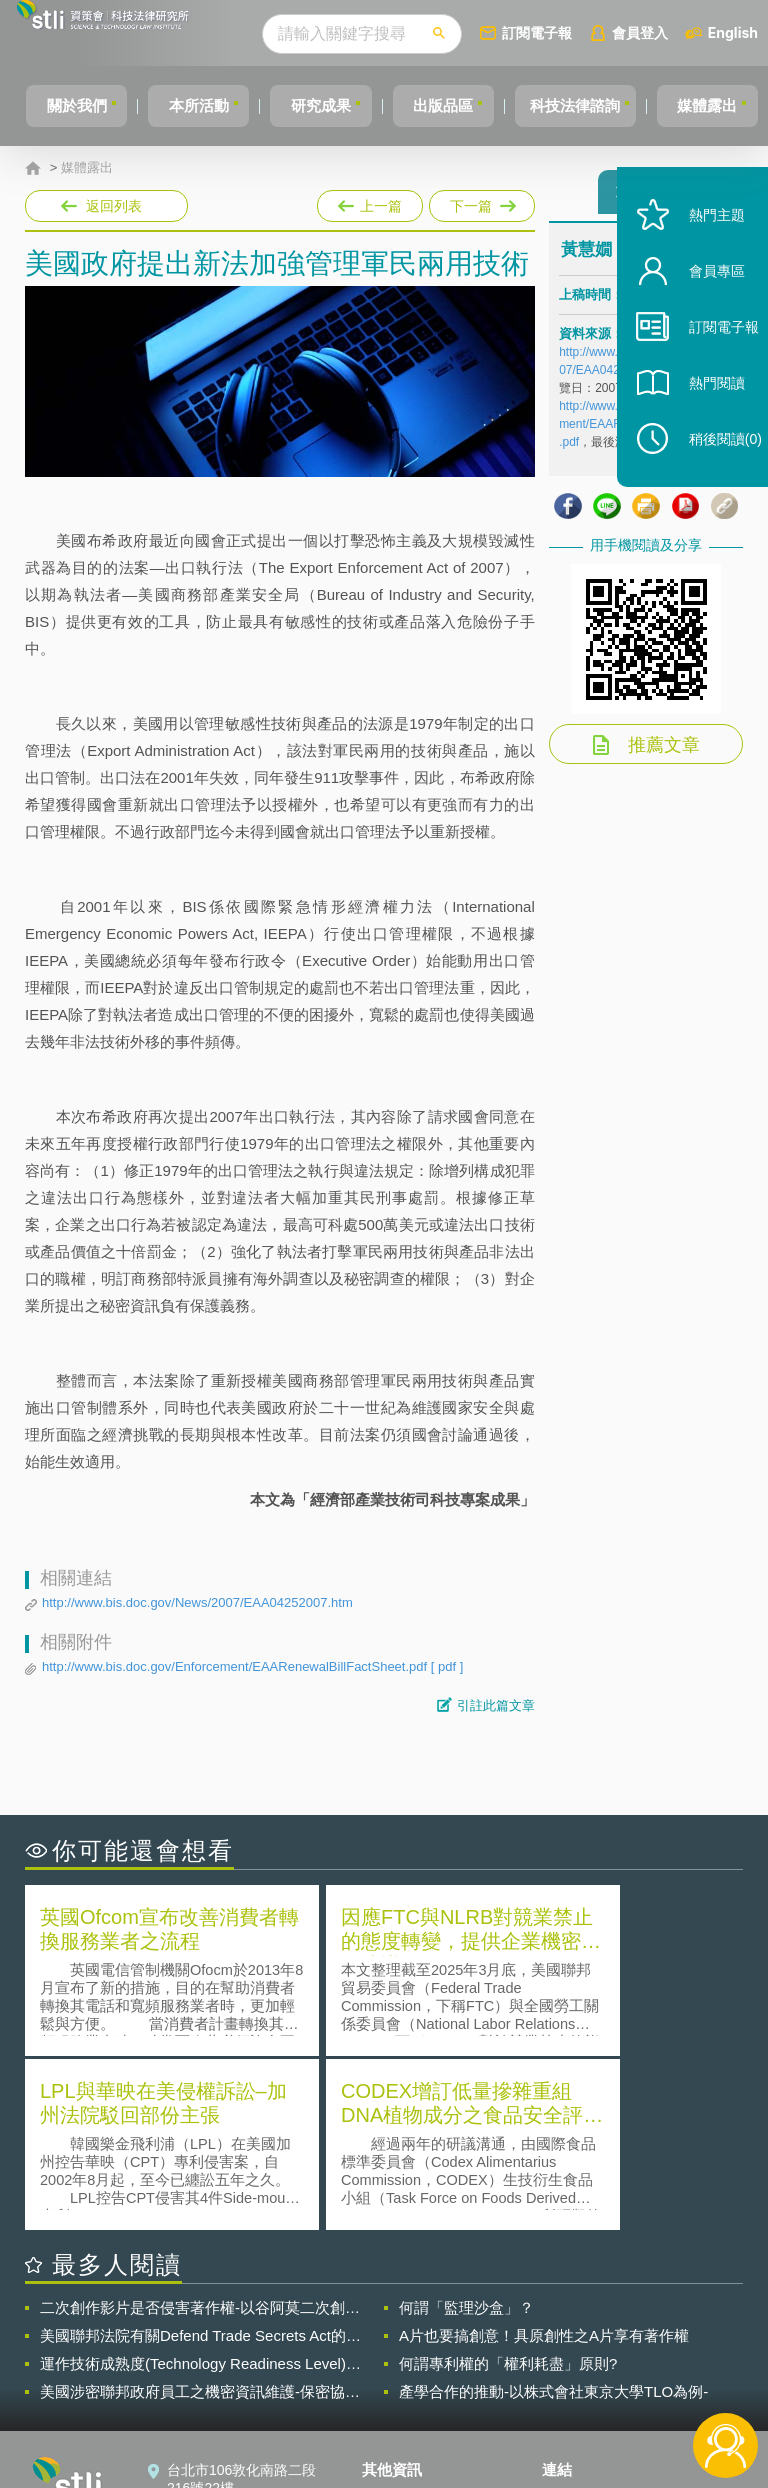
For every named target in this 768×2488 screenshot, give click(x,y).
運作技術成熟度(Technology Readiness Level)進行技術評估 (200, 2186)
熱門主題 (700, 252)
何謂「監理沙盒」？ (466, 2129)
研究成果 (327, 105)
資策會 (575, 2322)
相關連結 (654, 2322)
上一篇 (370, 202)
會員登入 (677, 32)
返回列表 (114, 206)
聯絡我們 (402, 2378)
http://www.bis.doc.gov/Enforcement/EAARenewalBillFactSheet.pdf (252, 1667)
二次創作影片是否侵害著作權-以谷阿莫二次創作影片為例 (200, 2130)
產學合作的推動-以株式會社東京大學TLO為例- (553, 2213)
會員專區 (700, 308)
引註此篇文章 (496, 1705)
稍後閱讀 (709, 476)
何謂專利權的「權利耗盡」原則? (508, 2185)
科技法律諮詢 (599, 105)
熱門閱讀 (700, 420)
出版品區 (458, 105)
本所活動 (196, 105)
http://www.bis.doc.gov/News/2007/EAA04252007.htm (197, 1602)
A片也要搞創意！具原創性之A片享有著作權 (544, 2157)
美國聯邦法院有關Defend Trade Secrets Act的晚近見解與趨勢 (200, 2158)
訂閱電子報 (574, 32)
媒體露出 (87, 168)
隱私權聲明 (409, 2322)
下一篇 (480, 202)
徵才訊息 (402, 2350)
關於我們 (65, 105)
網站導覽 (402, 2406)
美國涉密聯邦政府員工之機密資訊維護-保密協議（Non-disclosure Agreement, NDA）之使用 (200, 2214)
